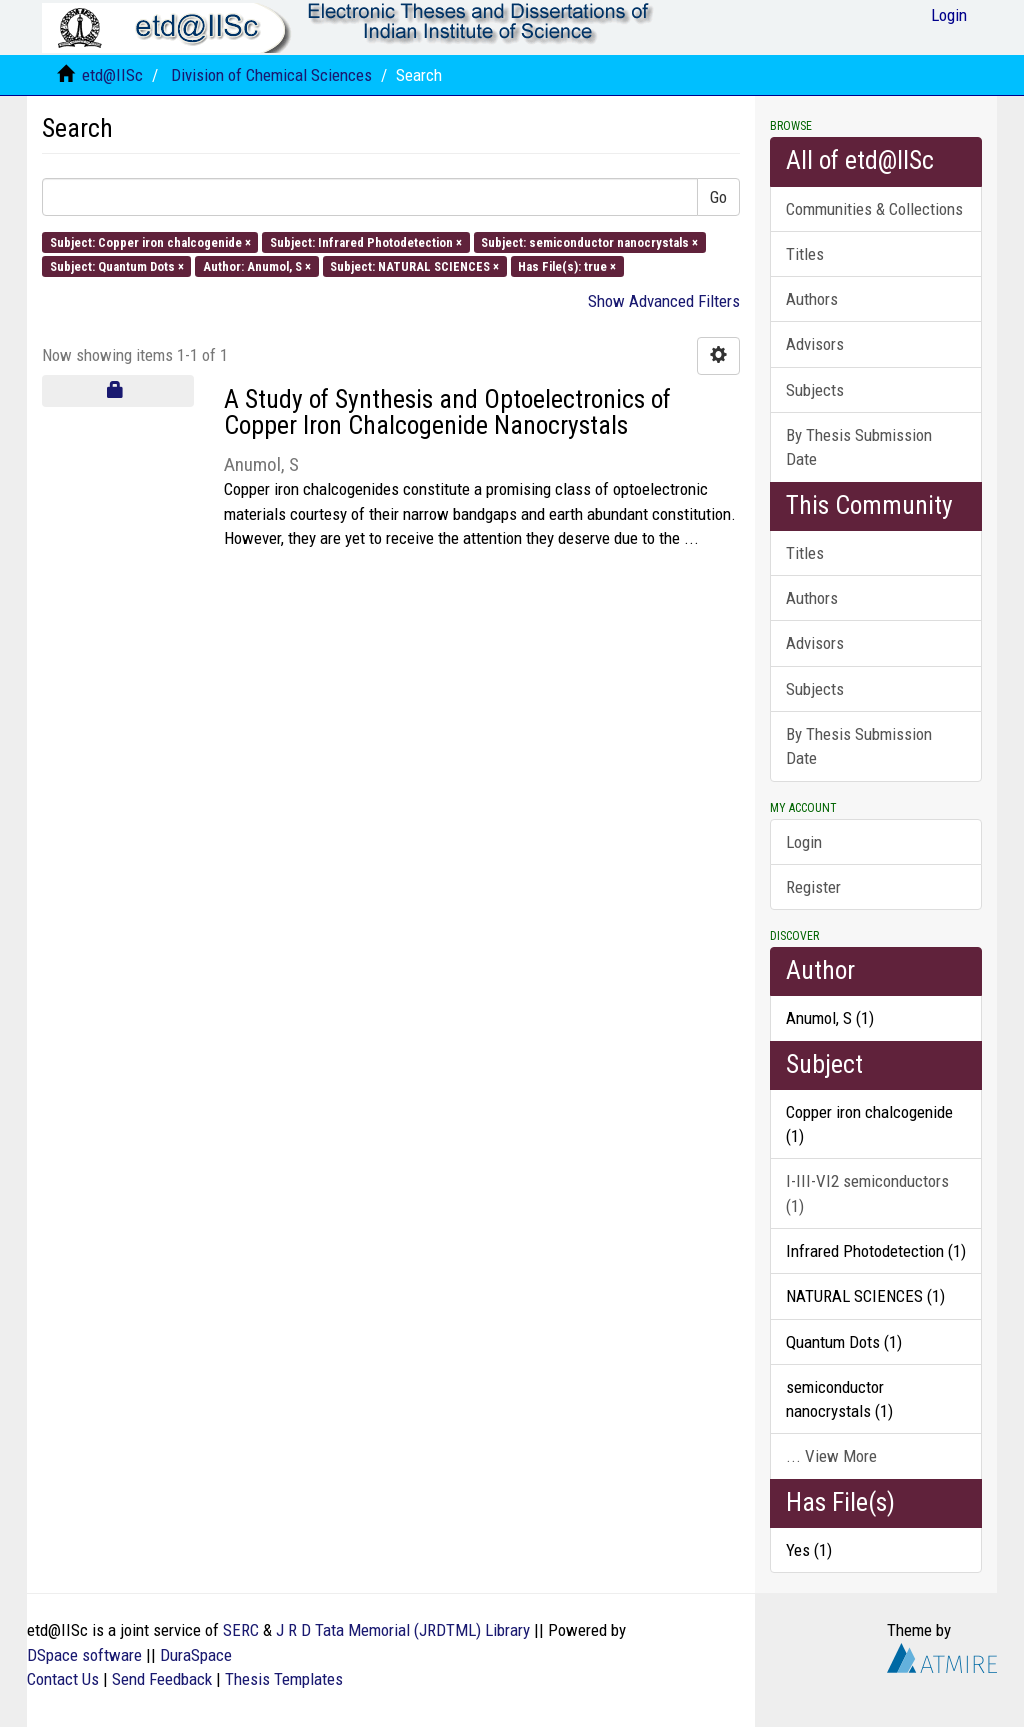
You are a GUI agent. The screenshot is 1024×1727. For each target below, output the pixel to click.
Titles (805, 254)
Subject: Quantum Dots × (117, 265)
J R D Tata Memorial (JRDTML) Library (403, 1630)
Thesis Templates (284, 1679)
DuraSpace (196, 1655)
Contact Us (63, 1679)
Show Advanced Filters (664, 301)
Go (718, 197)
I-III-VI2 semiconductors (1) (867, 1193)
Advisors (815, 344)
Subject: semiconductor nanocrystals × (589, 241)
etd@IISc (112, 75)
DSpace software (84, 1655)
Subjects (815, 390)
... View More (831, 1456)
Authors (812, 299)
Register (813, 887)
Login (804, 842)
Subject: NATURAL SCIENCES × (414, 265)
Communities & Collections (874, 209)
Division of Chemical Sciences (271, 75)
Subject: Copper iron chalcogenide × (150, 241)
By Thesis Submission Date (859, 447)
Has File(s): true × (567, 265)
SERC (241, 1630)
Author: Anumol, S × (257, 265)
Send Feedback (162, 1679)
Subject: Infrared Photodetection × (366, 241)
